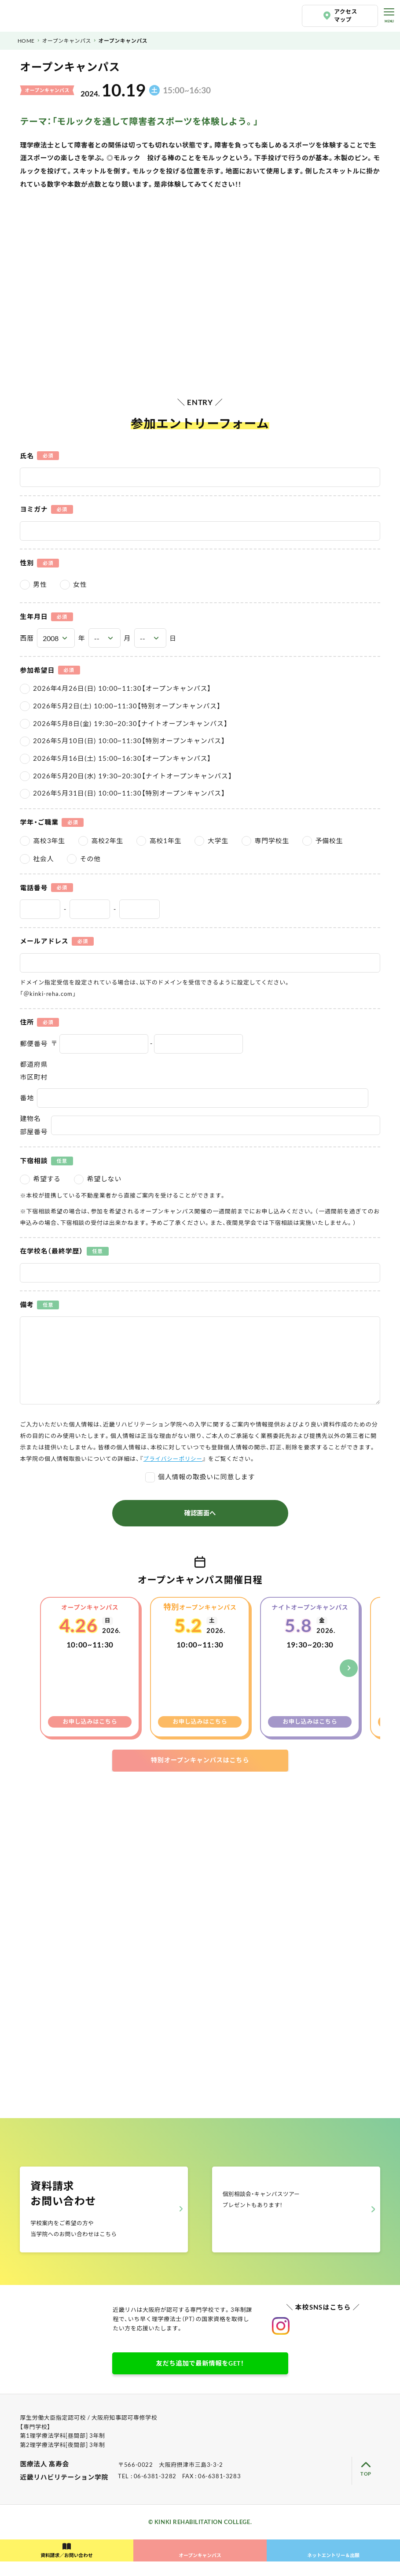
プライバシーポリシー (174, 1459)
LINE (20, 2536)
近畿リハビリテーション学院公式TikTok (309, 2340)
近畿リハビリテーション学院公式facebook (365, 2340)
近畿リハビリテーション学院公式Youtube (337, 2340)
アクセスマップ (346, 15)
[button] (349, 1668)
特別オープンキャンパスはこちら (200, 1760)
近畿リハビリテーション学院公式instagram (281, 2340)
